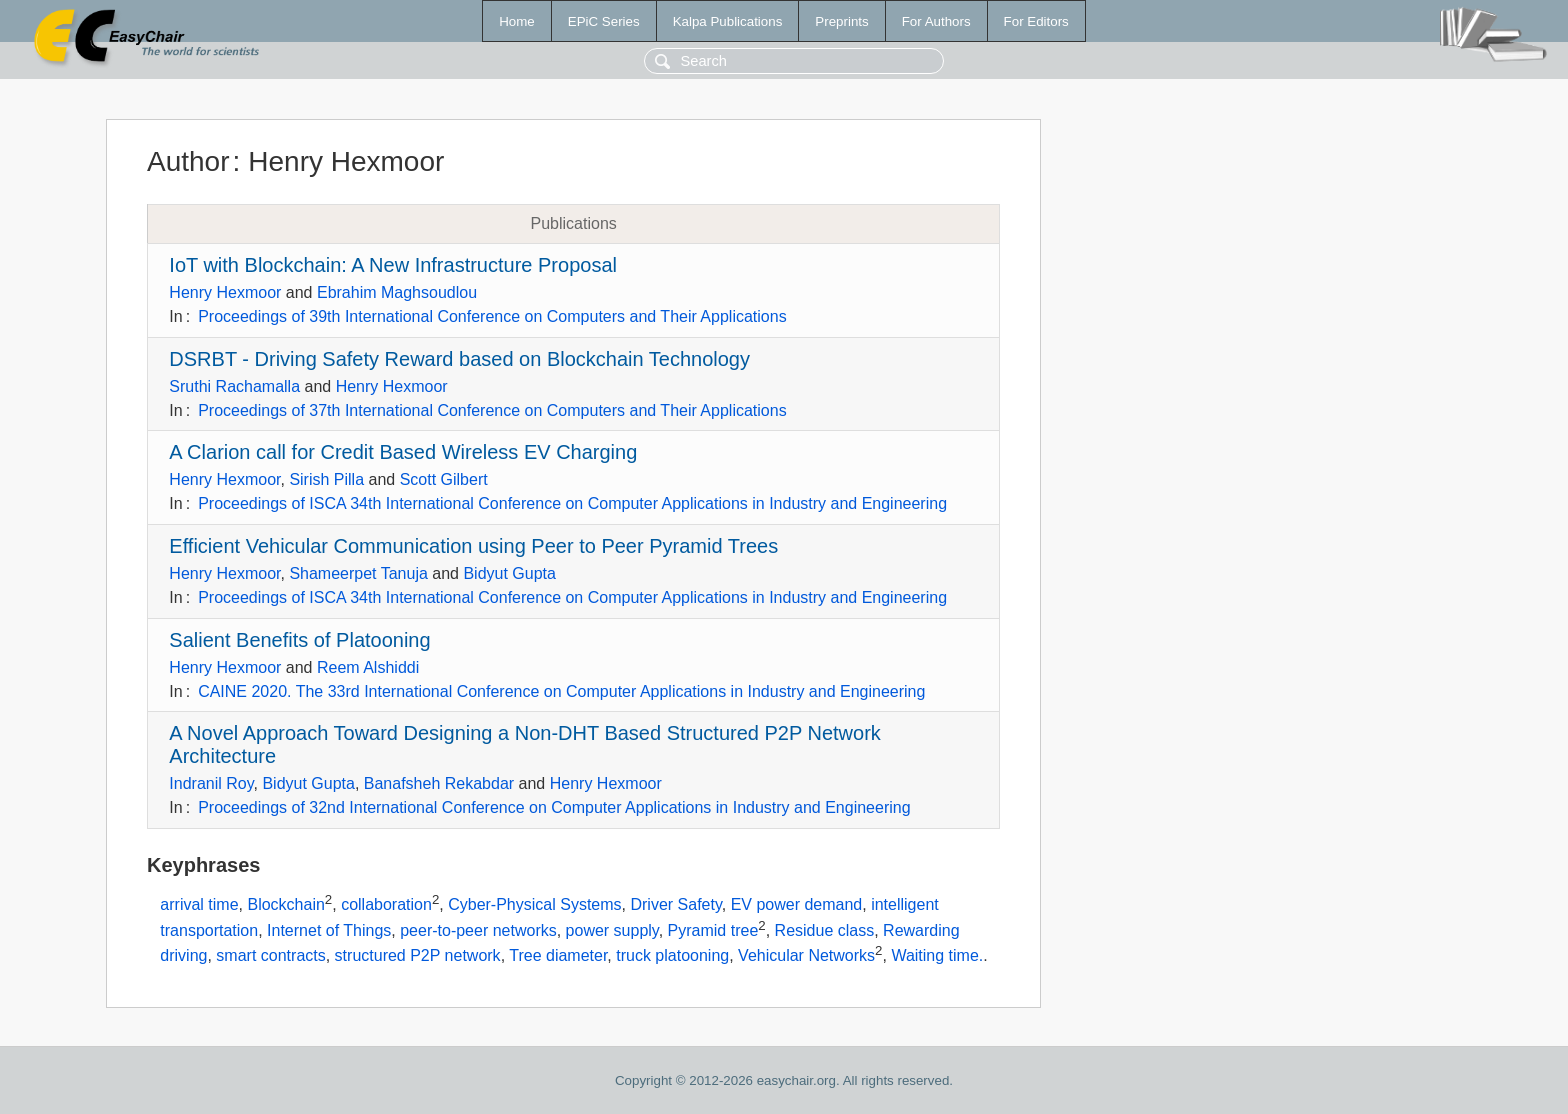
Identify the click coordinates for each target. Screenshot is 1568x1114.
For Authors (936, 21)
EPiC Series (604, 21)
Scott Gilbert (444, 479)
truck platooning (672, 956)
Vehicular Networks (806, 956)
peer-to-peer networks (478, 930)
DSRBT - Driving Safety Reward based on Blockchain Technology (459, 359)
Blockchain (285, 904)
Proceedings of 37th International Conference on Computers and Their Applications (492, 410)
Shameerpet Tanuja (358, 573)
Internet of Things (329, 930)
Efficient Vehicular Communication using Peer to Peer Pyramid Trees (473, 546)
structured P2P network (418, 956)
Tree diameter (558, 956)
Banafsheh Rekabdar (439, 783)
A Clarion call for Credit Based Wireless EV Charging (403, 452)
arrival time (199, 904)
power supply (612, 930)
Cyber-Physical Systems (534, 904)
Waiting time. (937, 956)
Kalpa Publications (728, 21)
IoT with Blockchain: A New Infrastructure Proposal (393, 265)
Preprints (841, 21)
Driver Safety (675, 904)
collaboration (386, 904)
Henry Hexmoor (225, 292)
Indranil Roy (211, 783)
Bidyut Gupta (509, 573)
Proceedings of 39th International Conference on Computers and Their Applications (492, 316)
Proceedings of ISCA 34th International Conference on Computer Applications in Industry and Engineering (572, 503)
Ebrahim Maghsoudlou (397, 292)
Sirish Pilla (326, 479)
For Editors (1036, 21)
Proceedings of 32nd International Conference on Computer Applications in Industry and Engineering (554, 807)
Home (517, 21)
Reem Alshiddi (368, 667)
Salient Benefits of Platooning (299, 640)
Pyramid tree (713, 930)
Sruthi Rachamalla (234, 386)
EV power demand (797, 904)
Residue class (825, 930)
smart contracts (270, 956)
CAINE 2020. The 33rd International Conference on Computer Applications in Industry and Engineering (561, 691)
